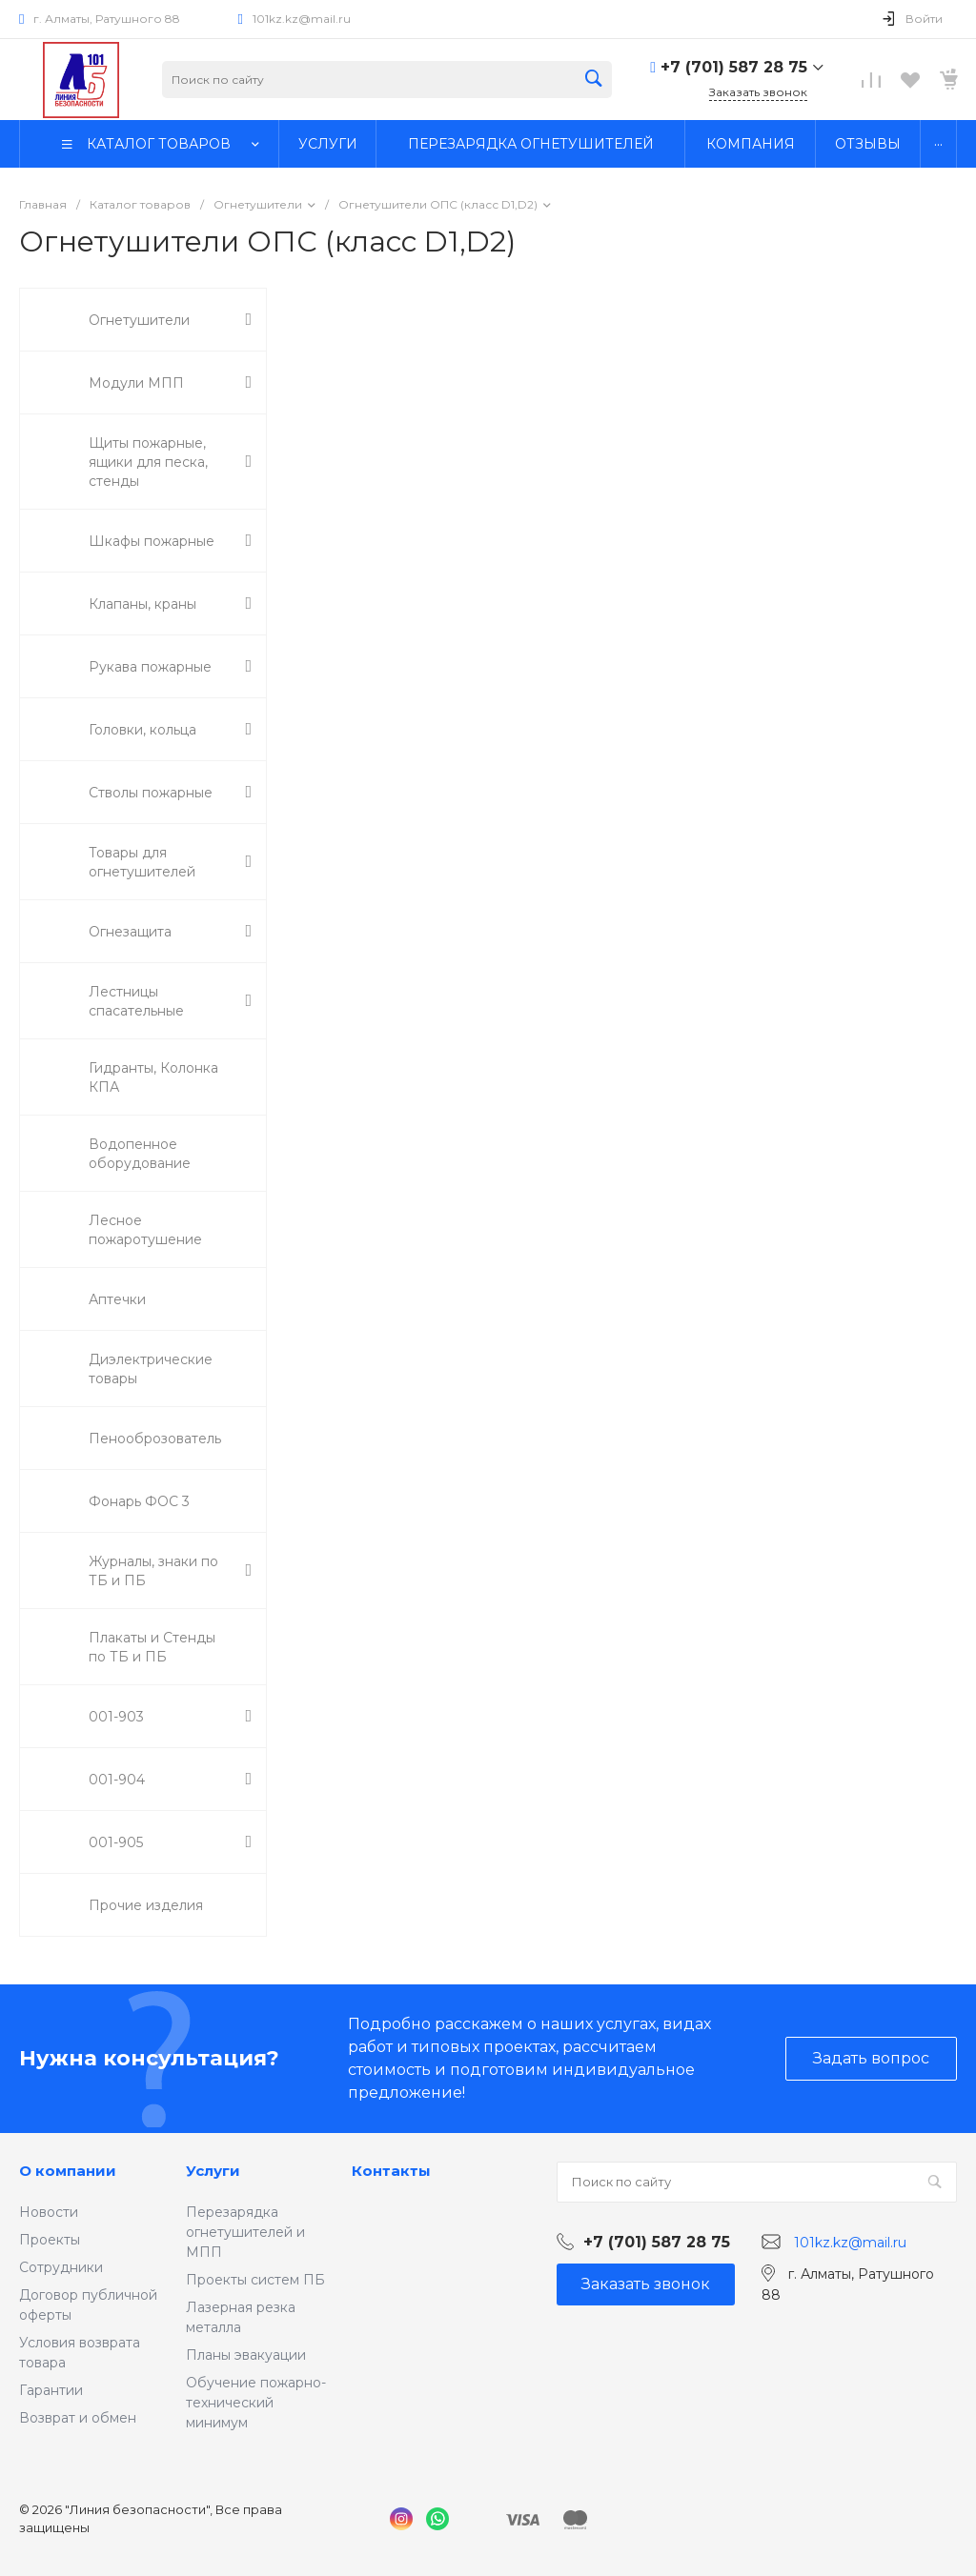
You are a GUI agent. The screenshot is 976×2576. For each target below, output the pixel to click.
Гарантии (51, 2390)
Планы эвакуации (246, 2355)
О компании (67, 2171)
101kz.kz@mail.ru (302, 18)
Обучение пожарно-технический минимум (256, 2402)
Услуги (213, 2171)
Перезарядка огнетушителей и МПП (245, 2232)
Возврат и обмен (77, 2417)
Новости (48, 2212)
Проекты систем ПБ (255, 2279)
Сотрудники (61, 2267)
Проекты (49, 2239)
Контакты (391, 2171)
